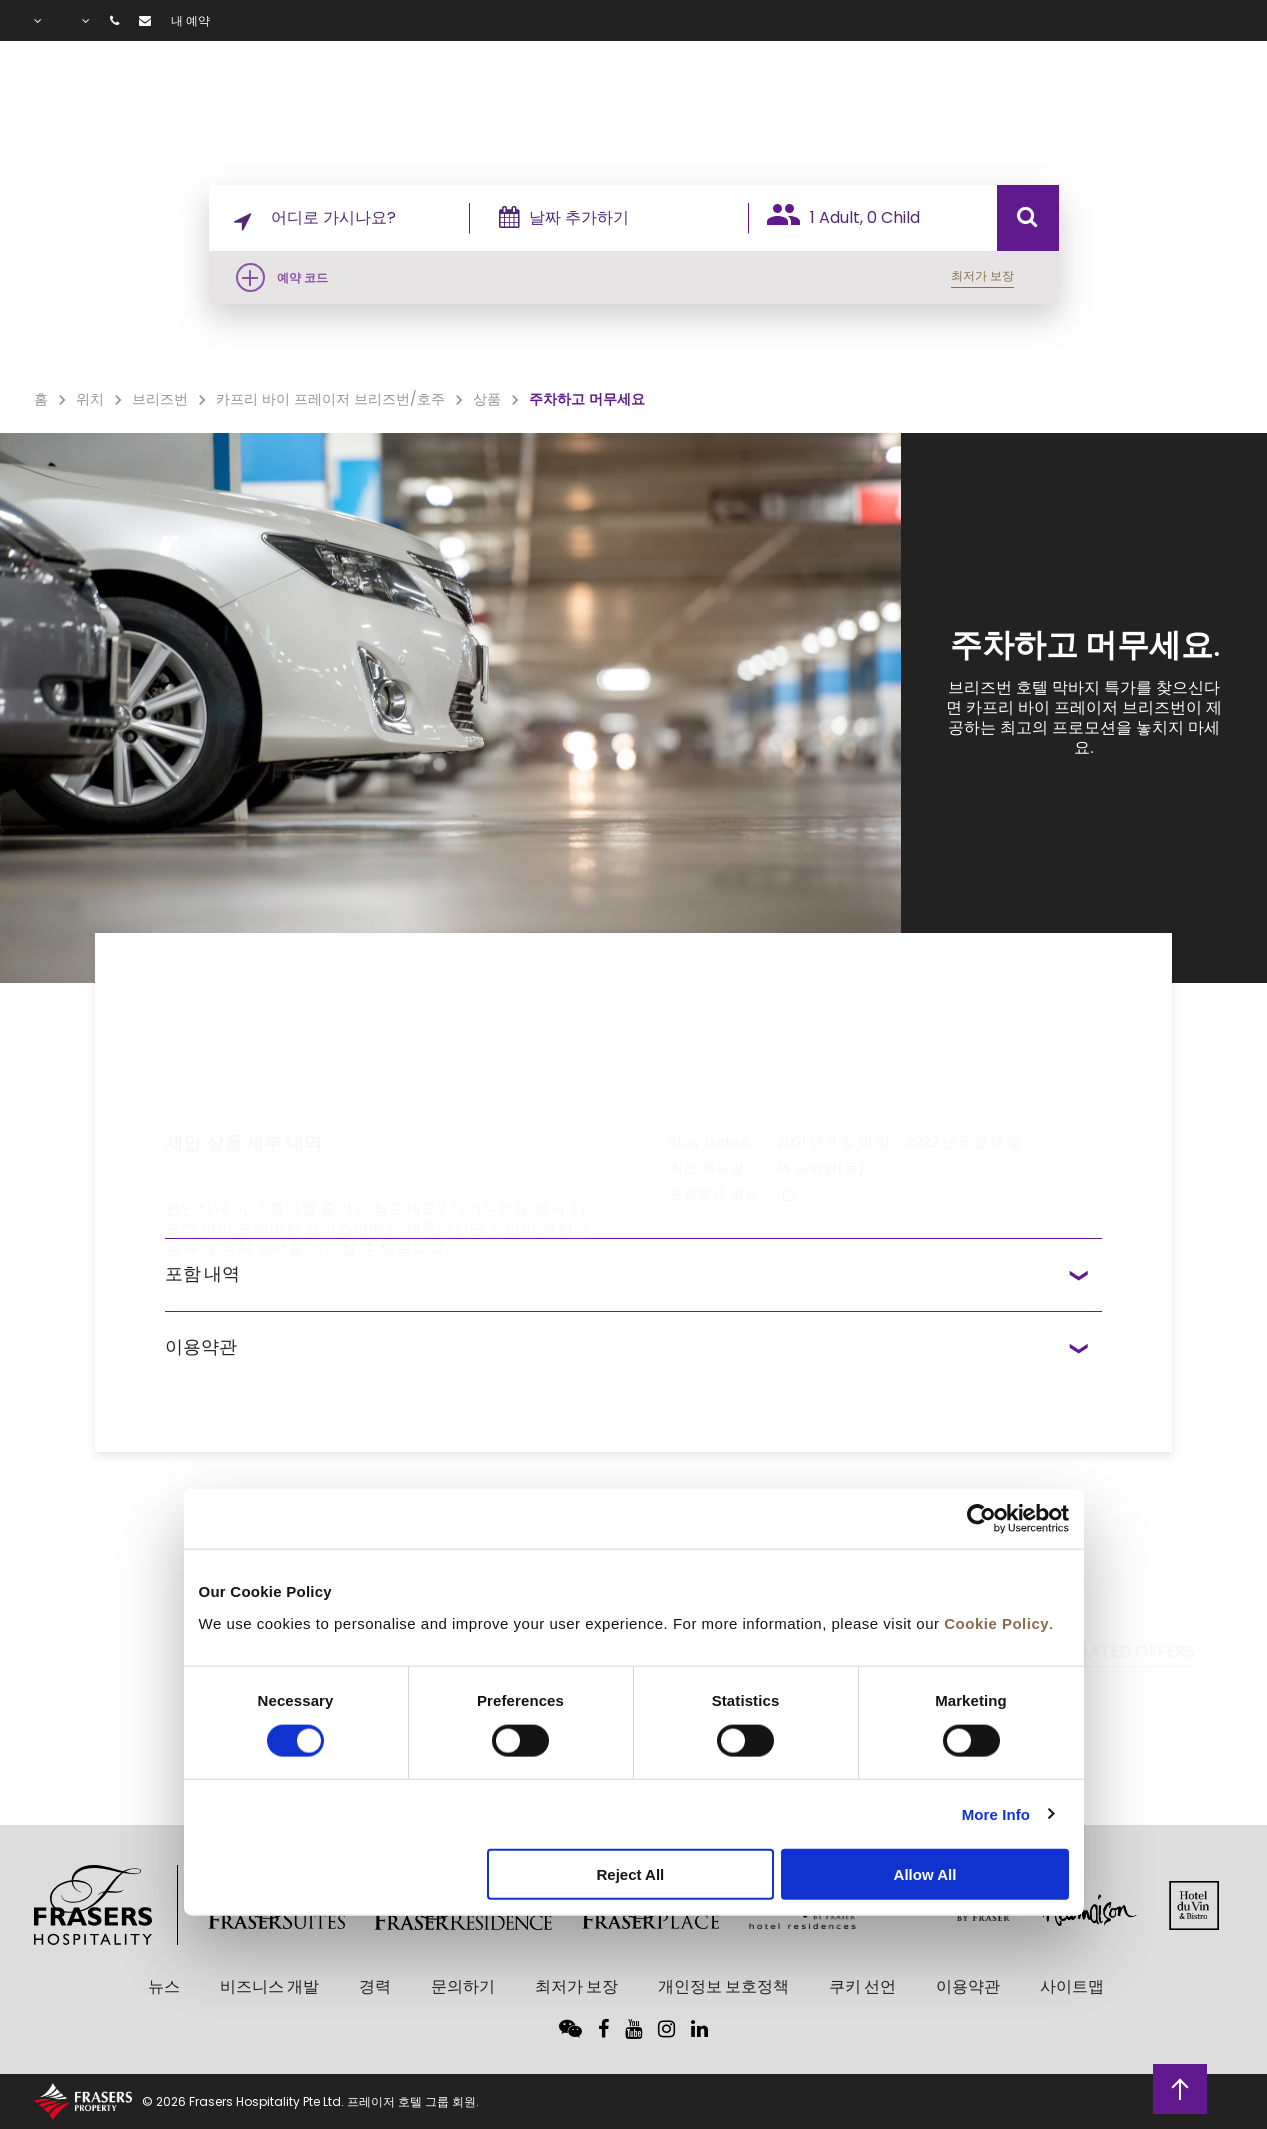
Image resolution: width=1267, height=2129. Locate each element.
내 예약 (190, 21)
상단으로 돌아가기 (1180, 2087)
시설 (828, 101)
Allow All (925, 1874)
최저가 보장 (982, 275)
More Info (996, 1813)
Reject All (630, 1874)
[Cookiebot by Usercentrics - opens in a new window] (981, 1519)
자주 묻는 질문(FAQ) (1148, 101)
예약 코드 (302, 277)
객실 (731, 101)
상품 (906, 101)
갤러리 (993, 101)
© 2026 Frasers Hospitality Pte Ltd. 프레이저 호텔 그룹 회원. (310, 2101)
